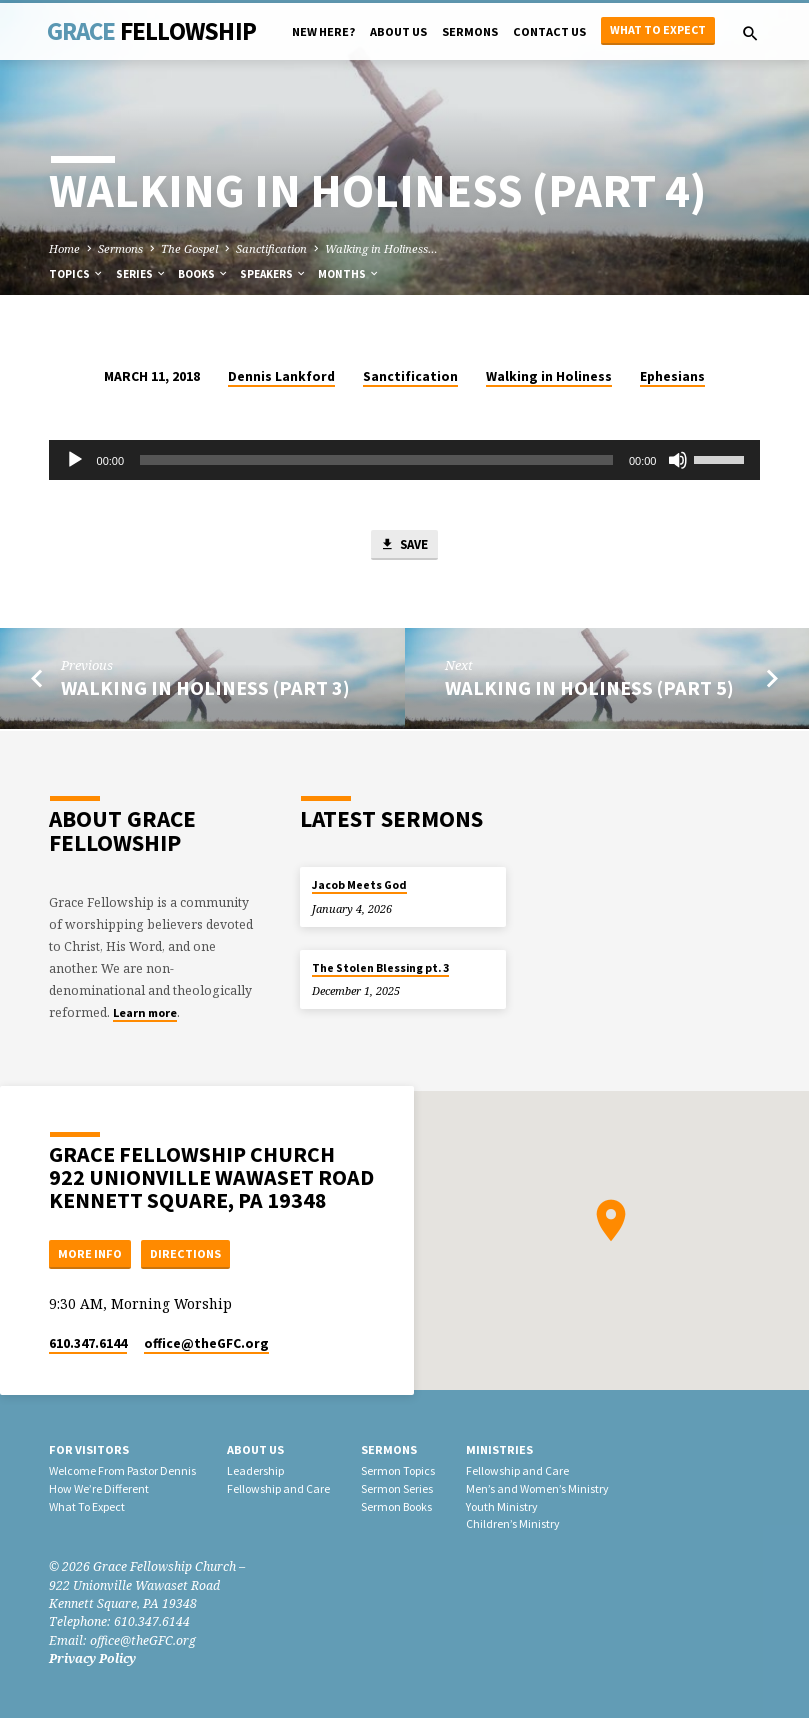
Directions (189, 1252)
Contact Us (549, 31)
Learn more (145, 1011)
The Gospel (189, 248)
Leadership (255, 1470)
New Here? (323, 31)
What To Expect (87, 1506)
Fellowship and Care (278, 1488)
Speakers (273, 274)
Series (141, 274)
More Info (91, 1252)
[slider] (376, 460)
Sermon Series (397, 1488)
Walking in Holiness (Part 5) (589, 689)
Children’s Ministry (513, 1524)
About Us (398, 31)
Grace (151, 31)
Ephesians (672, 376)
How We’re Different (99, 1488)
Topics (76, 274)
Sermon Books (396, 1506)
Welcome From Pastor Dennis (122, 1470)
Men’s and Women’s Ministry (537, 1488)
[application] (405, 460)
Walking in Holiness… (381, 248)
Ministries (499, 1450)
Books (203, 274)
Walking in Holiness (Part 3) (205, 689)
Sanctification (271, 248)
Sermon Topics (398, 1470)
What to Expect (658, 29)
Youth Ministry (502, 1506)
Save (404, 545)
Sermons (470, 31)
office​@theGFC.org (206, 1343)
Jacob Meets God (359, 884)
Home (64, 248)
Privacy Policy (92, 1658)
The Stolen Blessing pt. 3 (380, 967)
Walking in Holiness (549, 376)
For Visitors (89, 1450)
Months (349, 274)
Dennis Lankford (281, 376)
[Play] (75, 460)
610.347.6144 (88, 1343)
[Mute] (678, 460)
